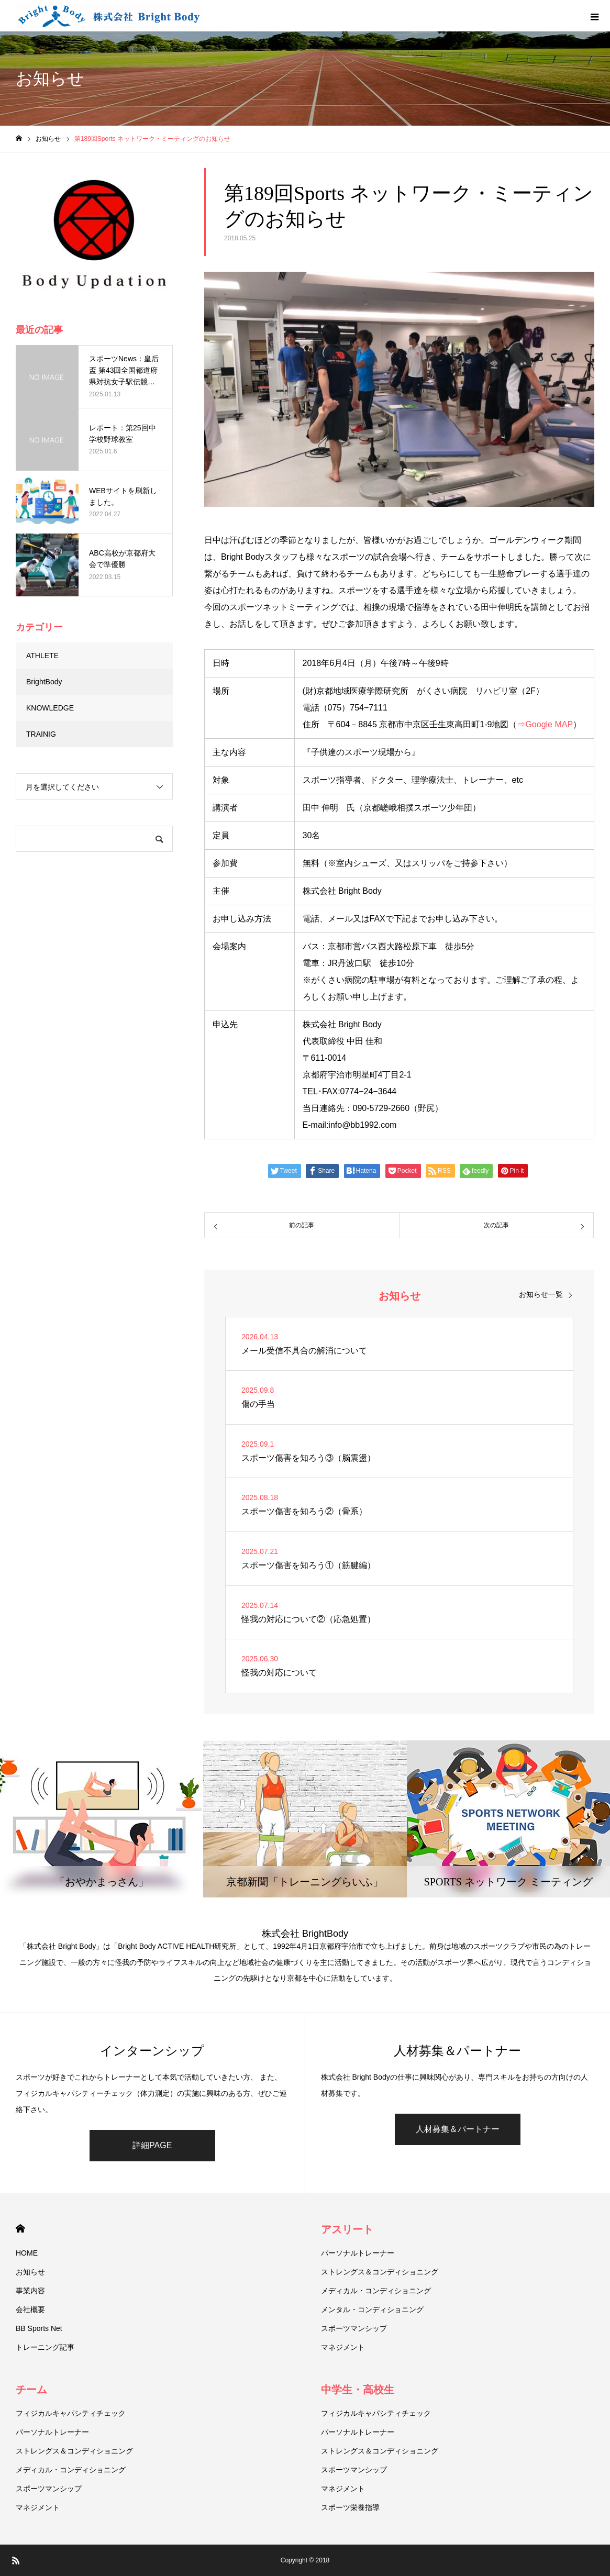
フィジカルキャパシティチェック (71, 2413)
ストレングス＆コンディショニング (379, 2272)
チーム (31, 2389)
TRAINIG (41, 734)
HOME (20, 2228)
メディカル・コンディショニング (376, 2290)
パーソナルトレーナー (357, 2253)
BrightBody (44, 682)
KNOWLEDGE (50, 708)
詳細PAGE (152, 2145)
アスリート (347, 2229)
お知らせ (30, 2272)
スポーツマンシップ (354, 2328)
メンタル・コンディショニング (372, 2309)
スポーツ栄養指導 (350, 2507)
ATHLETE (42, 655)
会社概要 (30, 2309)
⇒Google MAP (545, 724)
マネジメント (343, 2347)
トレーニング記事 (45, 2347)
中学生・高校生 (357, 2389)
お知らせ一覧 (541, 1294)
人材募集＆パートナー (458, 2129)
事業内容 (30, 2290)
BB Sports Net (39, 2328)
